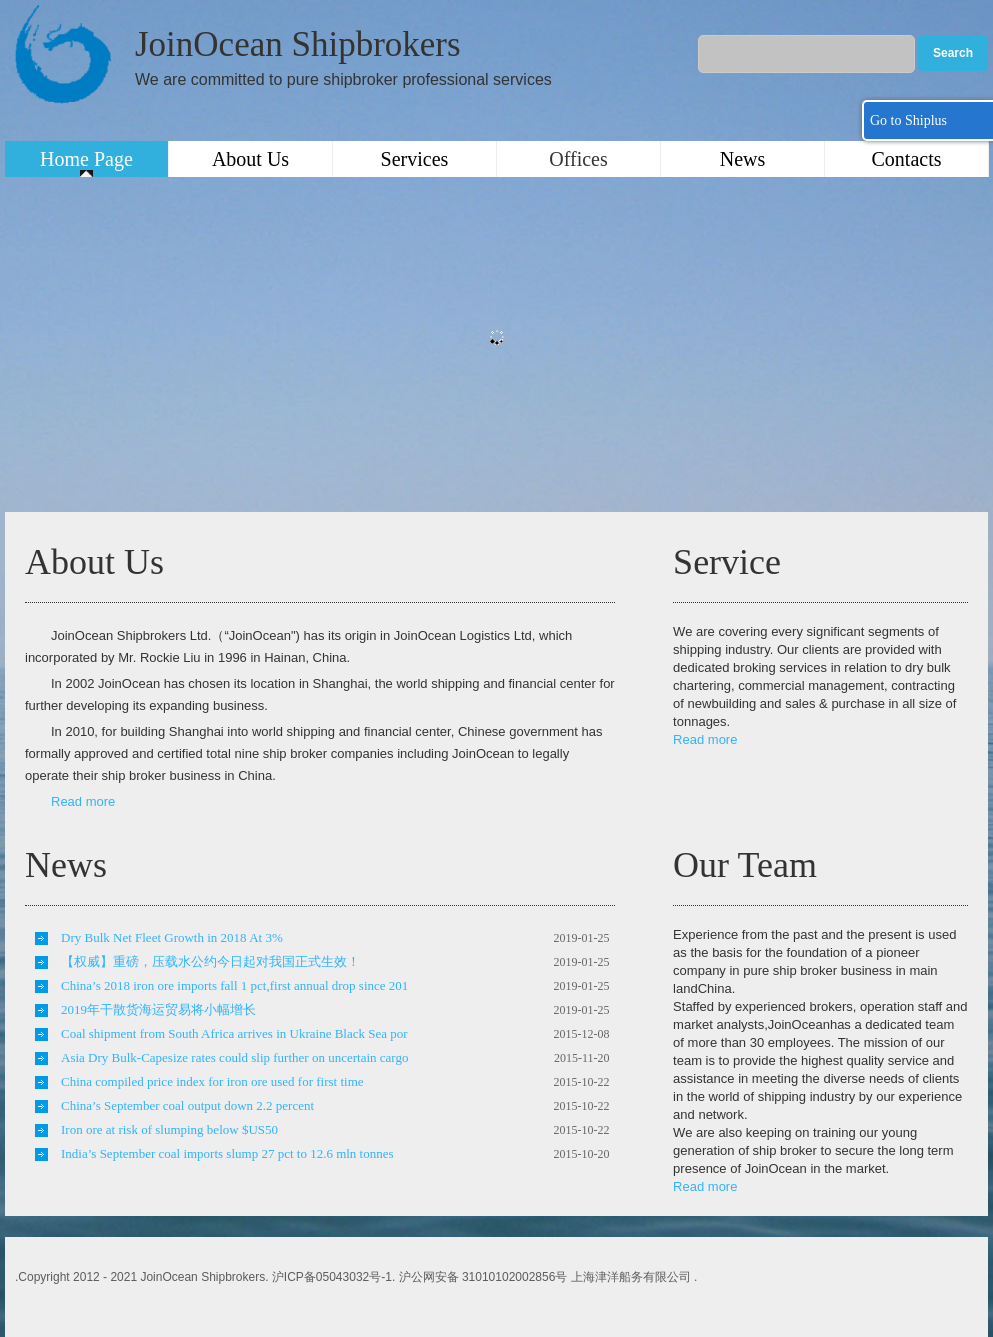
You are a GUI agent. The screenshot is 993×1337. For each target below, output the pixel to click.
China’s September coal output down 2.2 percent (187, 1105)
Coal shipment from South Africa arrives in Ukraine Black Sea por (234, 1033)
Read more (83, 801)
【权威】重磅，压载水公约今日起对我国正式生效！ (210, 961)
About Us (250, 159)
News (743, 159)
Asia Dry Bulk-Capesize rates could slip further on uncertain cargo (234, 1057)
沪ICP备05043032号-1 (332, 1277)
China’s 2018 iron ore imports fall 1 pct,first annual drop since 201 (234, 985)
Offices (578, 159)
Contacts (907, 159)
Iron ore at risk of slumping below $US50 (169, 1129)
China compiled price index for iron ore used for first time (212, 1081)
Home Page (86, 159)
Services (415, 159)
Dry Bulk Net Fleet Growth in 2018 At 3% (172, 937)
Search (953, 53)
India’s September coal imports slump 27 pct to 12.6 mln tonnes (227, 1153)
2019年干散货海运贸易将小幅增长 (158, 1009)
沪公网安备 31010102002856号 (483, 1277)
